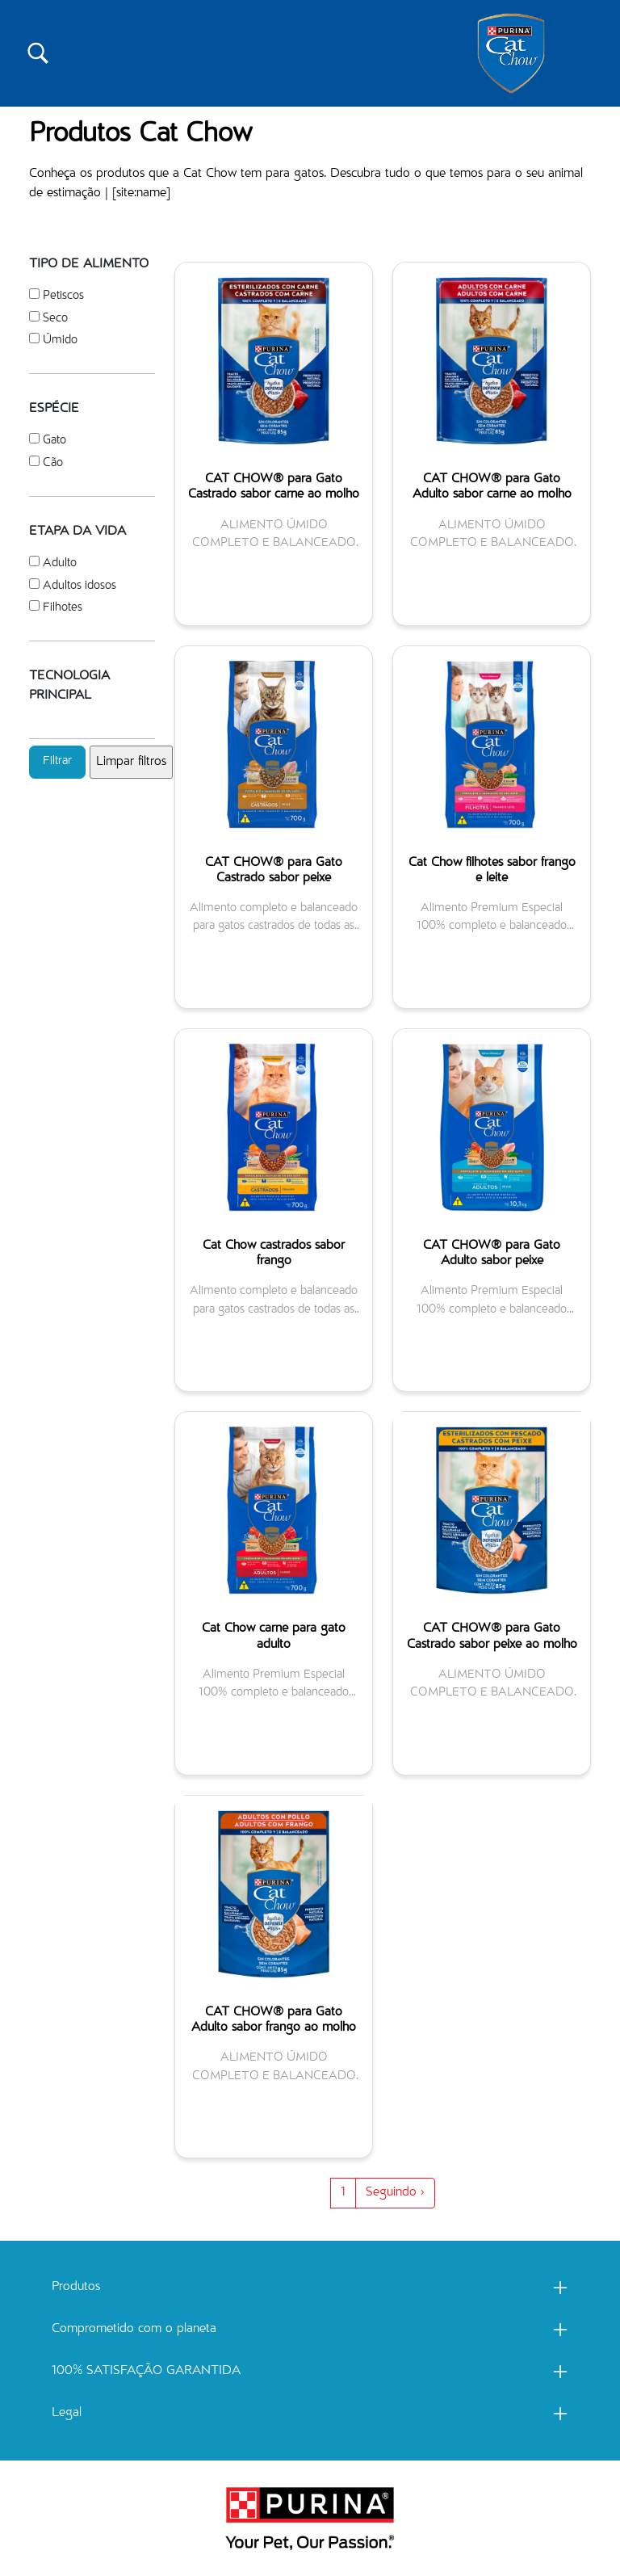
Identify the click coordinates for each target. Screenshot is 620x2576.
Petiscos (63, 296)
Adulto (60, 563)
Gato (54, 441)
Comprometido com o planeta (134, 2329)
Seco (55, 319)
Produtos (76, 2287)
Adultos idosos (79, 586)
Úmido (60, 340)
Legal (67, 2413)
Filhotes (62, 608)
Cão (53, 463)
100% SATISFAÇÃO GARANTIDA (146, 2371)
